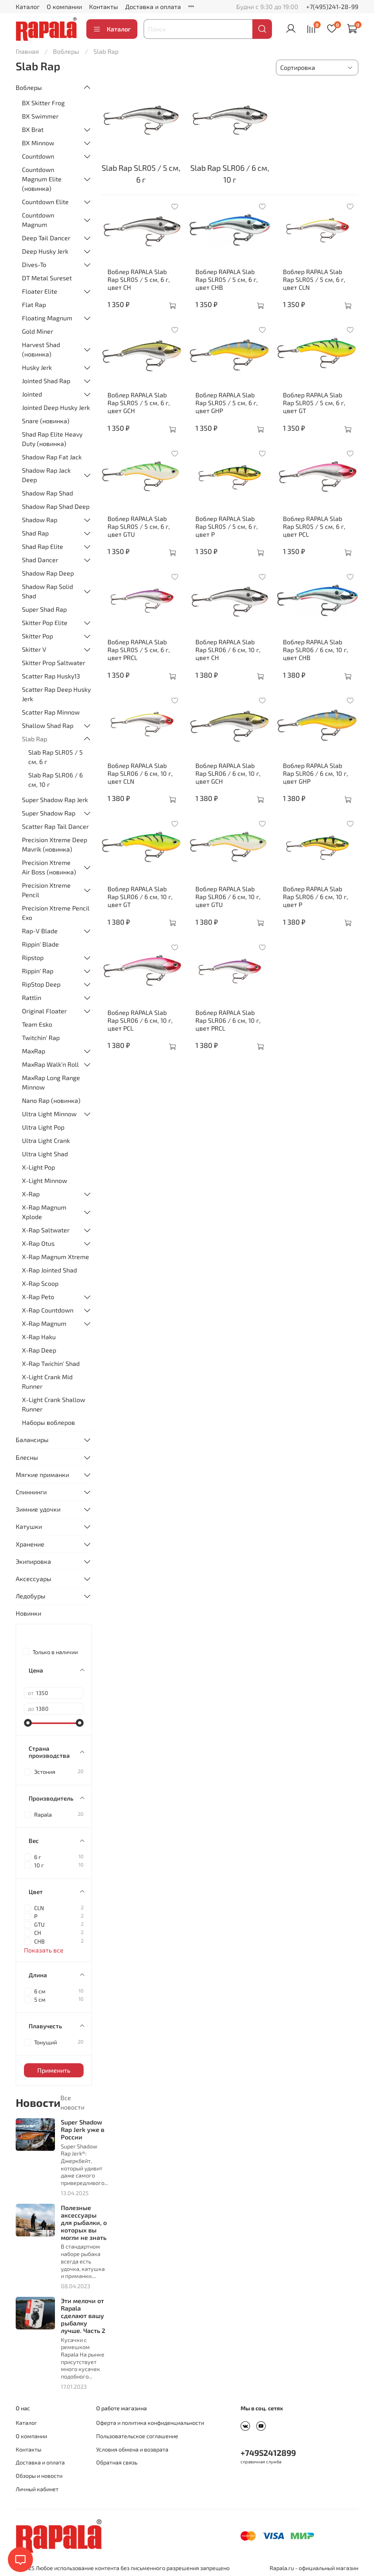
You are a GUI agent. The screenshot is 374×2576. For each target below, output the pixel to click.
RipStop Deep (41, 984)
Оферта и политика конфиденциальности (150, 2422)
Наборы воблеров (48, 1422)
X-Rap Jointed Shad (49, 1270)
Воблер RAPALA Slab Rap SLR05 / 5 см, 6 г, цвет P (226, 526)
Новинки (28, 1613)
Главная (27, 51)
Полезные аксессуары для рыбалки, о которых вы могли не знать (84, 2222)
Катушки (29, 1526)
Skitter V (34, 649)
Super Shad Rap (44, 609)
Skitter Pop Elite (45, 622)
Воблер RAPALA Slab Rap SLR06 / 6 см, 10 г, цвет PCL (140, 1020)
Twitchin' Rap (41, 1037)
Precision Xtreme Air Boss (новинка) (49, 867)
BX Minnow (38, 142)
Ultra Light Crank (46, 1140)
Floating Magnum (47, 318)
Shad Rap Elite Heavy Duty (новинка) (52, 438)
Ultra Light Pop (43, 1127)
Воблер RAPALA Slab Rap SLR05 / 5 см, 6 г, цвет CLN (314, 279)
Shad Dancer (40, 559)
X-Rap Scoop (40, 1283)
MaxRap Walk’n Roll (50, 1064)
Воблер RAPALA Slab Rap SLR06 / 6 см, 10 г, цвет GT (140, 896)
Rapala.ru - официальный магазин (314, 2568)
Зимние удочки (38, 1509)
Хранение (30, 1544)
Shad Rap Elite (42, 546)
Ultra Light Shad (45, 1153)
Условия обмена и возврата (132, 2449)
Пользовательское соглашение (137, 2436)
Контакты (103, 6)
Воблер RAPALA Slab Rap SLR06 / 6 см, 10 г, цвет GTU (228, 896)
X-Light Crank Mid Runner (47, 1381)
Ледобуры (31, 1596)
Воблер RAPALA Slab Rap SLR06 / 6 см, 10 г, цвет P (315, 896)
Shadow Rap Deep (48, 573)
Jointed (32, 394)
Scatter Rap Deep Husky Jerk (56, 694)
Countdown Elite (45, 201)
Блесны (27, 1457)
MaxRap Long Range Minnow (51, 1082)
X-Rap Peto (38, 1296)
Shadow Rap (39, 519)
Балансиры (32, 1439)
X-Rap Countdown (47, 1310)
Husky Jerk (37, 367)
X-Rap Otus (38, 1243)
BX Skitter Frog (43, 102)
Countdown (38, 156)
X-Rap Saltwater (45, 1230)
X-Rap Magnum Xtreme (55, 1256)
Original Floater (44, 1011)
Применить (53, 2070)
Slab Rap (34, 738)
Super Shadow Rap (48, 813)
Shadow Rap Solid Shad (47, 591)
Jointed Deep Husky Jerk (56, 407)
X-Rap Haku (39, 1336)
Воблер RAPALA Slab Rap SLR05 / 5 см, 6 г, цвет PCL (314, 526)
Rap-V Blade (40, 930)
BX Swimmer (40, 116)
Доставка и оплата (153, 6)
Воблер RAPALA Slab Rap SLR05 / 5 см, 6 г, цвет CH (139, 279)
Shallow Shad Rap (47, 725)
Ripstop (33, 957)
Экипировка (33, 1561)
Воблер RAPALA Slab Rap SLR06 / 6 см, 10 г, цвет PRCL (228, 1020)
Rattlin (31, 997)
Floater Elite (39, 291)
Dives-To (34, 264)
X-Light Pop (38, 1167)
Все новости (72, 2102)
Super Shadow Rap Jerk (55, 799)
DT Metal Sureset (47, 278)
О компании (64, 6)
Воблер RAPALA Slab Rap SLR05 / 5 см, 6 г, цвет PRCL (139, 649)
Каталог (28, 6)
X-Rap (31, 1194)
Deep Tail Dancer (46, 237)
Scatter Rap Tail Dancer (55, 826)
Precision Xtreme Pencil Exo (55, 912)
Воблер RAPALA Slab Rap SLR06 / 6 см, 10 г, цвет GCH (228, 773)
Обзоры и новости (39, 2475)
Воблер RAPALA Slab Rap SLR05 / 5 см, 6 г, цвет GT (314, 402)
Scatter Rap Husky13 (51, 676)
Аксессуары (33, 1578)
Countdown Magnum (38, 219)
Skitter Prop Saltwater (53, 662)
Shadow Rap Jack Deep (46, 474)
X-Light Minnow (44, 1180)
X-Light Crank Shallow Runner (53, 1404)
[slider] (28, 1723)
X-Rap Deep (39, 1350)
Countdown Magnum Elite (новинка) (42, 179)
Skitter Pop (37, 636)
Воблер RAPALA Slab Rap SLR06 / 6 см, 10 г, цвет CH (228, 649)
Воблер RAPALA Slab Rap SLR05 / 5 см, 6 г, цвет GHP (226, 402)
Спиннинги (31, 1492)
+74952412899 (268, 2452)
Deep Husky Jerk (45, 251)
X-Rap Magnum (44, 1323)
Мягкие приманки (42, 1474)
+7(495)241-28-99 (332, 6)
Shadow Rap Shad (47, 493)
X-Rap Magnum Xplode (44, 1211)
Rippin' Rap (37, 970)
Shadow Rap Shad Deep (55, 506)
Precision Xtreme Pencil (46, 889)
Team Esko (37, 1024)
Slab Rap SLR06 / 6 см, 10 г (55, 779)
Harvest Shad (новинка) (41, 349)
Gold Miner (37, 331)
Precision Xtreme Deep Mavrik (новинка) (54, 844)
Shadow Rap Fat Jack (52, 457)
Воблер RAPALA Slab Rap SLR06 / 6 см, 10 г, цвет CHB (315, 649)
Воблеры (66, 51)
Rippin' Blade (40, 944)
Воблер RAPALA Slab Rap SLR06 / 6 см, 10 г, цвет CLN (140, 773)
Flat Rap (34, 304)
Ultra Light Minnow (49, 1113)
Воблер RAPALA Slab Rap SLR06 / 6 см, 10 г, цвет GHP (315, 773)
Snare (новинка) (45, 420)
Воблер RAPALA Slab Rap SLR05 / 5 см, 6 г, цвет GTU (139, 526)
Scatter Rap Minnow (51, 712)
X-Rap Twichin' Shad (51, 1363)
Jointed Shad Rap (46, 380)
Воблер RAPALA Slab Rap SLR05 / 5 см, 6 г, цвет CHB (226, 279)
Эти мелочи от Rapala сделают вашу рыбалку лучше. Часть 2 (83, 2316)
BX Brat (33, 129)
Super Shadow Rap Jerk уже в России (82, 2129)
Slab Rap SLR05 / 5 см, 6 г (55, 756)
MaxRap (33, 1051)
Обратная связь (116, 2462)
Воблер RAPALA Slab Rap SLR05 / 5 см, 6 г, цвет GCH (139, 402)
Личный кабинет (37, 2489)
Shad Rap (35, 533)
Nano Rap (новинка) (51, 1100)
